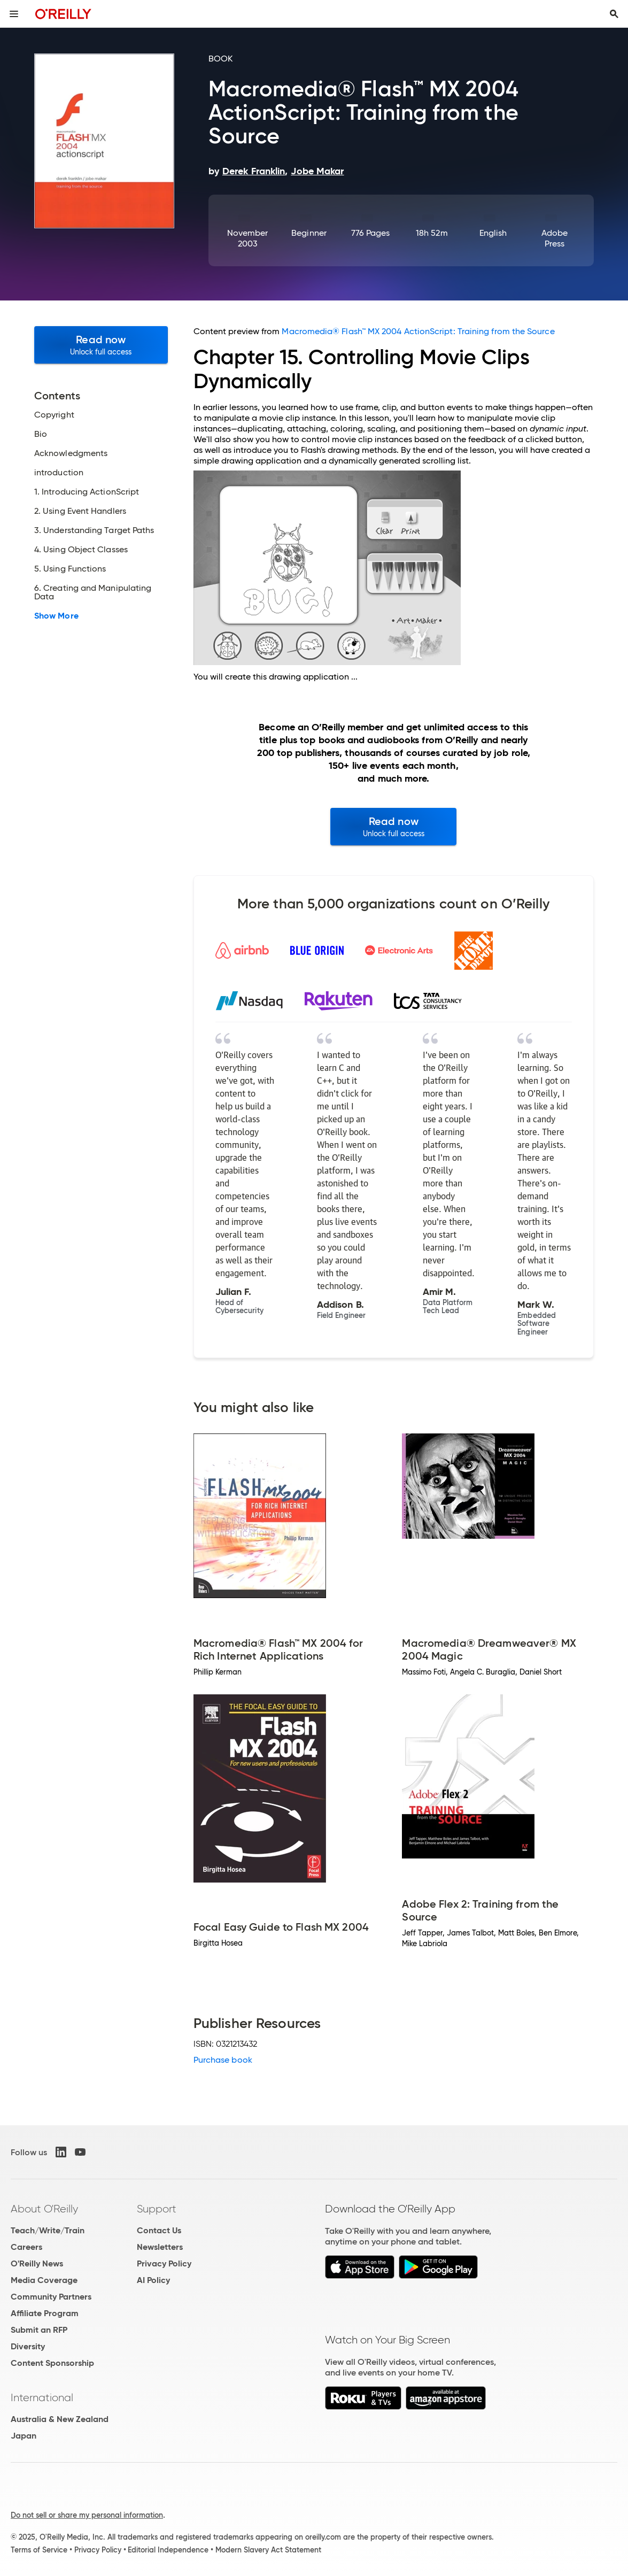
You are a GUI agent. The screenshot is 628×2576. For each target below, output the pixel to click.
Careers (26, 2247)
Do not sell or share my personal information (87, 2515)
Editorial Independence (168, 2550)
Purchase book (222, 2060)
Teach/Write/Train (47, 2230)
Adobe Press (554, 238)
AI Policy (153, 2280)
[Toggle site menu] (14, 14)
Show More (56, 616)
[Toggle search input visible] (614, 14)
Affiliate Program (45, 2313)
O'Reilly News (37, 2263)
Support (156, 2208)
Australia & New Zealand (59, 2419)
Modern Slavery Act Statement (268, 2550)
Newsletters (160, 2247)
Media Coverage (44, 2280)
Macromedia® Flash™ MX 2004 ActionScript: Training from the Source (418, 331)
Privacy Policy (164, 2263)
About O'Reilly (44, 2208)
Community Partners (51, 2296)
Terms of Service (39, 2550)
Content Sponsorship (52, 2363)
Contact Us (159, 2230)
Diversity (28, 2346)
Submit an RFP (39, 2329)
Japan (23, 2435)
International (42, 2397)
